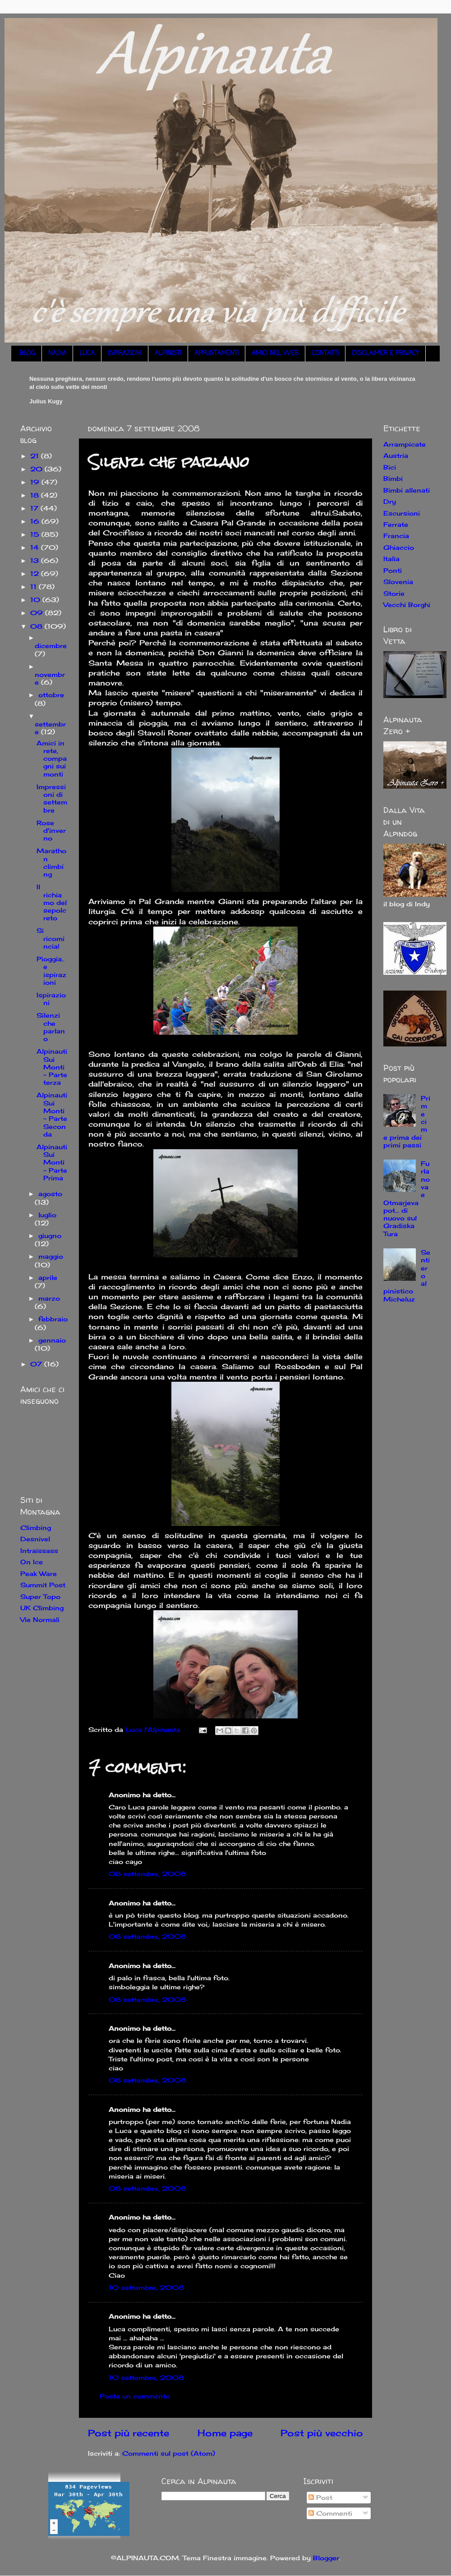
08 (37, 626)
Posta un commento (135, 2396)
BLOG (27, 353)
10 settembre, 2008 (146, 2287)
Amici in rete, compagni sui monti (52, 758)
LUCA (87, 353)
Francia (396, 535)
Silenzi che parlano (51, 1026)
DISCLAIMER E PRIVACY (385, 353)
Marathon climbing (51, 862)
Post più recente (128, 2433)
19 (35, 482)
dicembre (51, 645)
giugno (49, 1235)
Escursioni (401, 513)
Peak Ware (38, 1573)
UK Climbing (42, 1608)
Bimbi (393, 478)
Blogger (326, 2558)
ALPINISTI (168, 353)
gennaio (52, 1340)
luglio (47, 1215)
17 (35, 508)
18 (35, 495)
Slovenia (398, 581)
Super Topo (40, 1596)
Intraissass (39, 1550)
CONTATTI (325, 353)
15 (35, 534)
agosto (50, 1193)
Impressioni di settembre (52, 798)
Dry (389, 501)
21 (35, 456)
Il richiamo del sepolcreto (52, 902)
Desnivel (35, 1539)
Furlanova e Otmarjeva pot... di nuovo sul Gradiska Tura (406, 1199)
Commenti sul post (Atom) (168, 2453)
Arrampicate (404, 444)
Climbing (35, 1527)
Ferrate (395, 524)
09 (37, 613)
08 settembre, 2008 (147, 1873)
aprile (47, 1277)
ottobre (51, 695)
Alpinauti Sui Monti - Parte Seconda (52, 1114)
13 (35, 560)
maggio (50, 1256)
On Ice (31, 1562)
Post (320, 2497)
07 (37, 1364)
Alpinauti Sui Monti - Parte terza (52, 1066)
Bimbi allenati (406, 490)
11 (34, 586)
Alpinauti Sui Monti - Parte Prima (52, 1162)
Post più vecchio (322, 2433)
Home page (225, 2433)
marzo (49, 1298)
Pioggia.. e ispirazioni (51, 970)
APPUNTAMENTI (216, 353)
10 (36, 599)
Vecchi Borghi (406, 604)
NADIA (57, 353)
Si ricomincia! (50, 938)
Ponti (392, 570)
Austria (395, 455)
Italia (391, 558)
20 (37, 469)
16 (35, 521)
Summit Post (42, 1585)
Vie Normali (40, 1619)
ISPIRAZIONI (125, 353)
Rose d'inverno (51, 830)
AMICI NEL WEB (275, 353)
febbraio (53, 1319)
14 (35, 547)
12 (35, 573)
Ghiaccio (398, 547)
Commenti (330, 2513)
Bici (389, 467)
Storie (394, 593)
